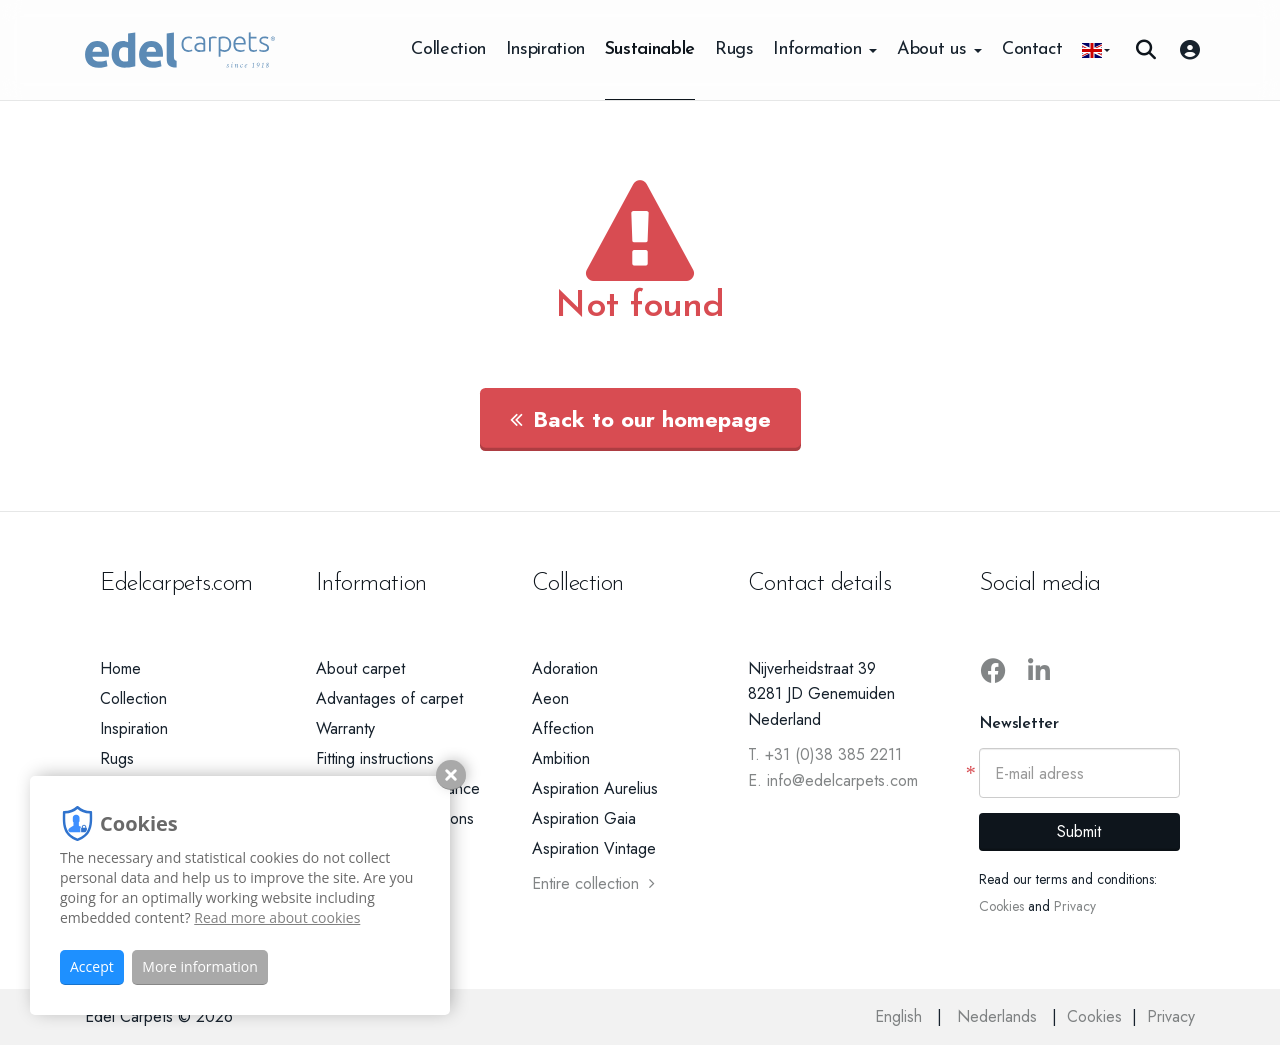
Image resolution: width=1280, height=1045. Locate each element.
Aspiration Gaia (584, 818)
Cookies (1001, 906)
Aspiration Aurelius (595, 788)
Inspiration (545, 49)
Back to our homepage (640, 419)
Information (825, 49)
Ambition (561, 758)
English (901, 1016)
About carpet (360, 668)
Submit (1079, 831)
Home (120, 668)
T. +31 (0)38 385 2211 (825, 754)
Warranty (345, 728)
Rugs (734, 49)
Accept (92, 966)
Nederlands (999, 1016)
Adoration (565, 668)
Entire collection (593, 883)
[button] (1096, 50)
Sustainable (650, 49)
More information (199, 966)
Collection (448, 49)
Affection (563, 728)
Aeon (550, 698)
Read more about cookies (277, 917)
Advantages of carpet (389, 698)
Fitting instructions (375, 758)
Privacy (1075, 906)
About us (939, 49)
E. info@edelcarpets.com (833, 780)
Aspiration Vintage (594, 848)
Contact (1032, 49)
